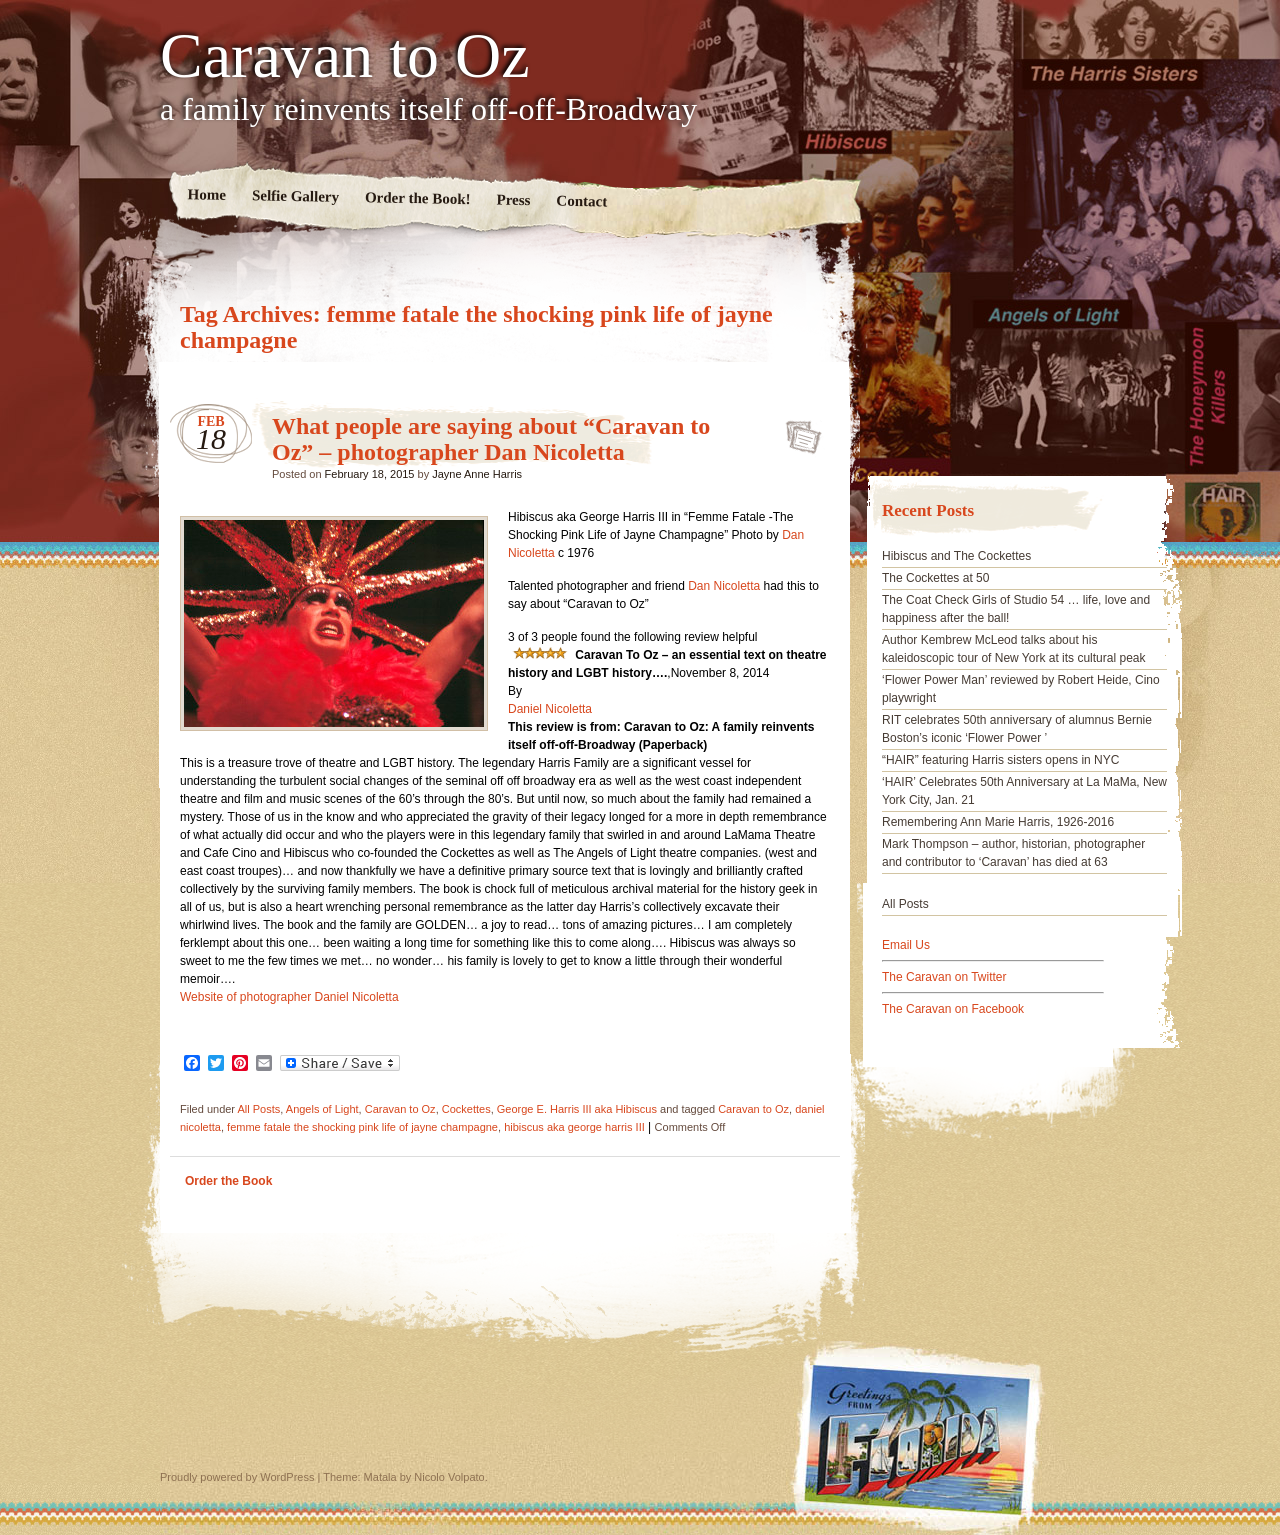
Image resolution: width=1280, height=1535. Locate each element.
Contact (581, 201)
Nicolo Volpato (449, 1477)
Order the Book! (418, 198)
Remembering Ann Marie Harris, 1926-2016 (998, 822)
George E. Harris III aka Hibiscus (577, 1109)
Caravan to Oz (345, 56)
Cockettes (466, 1109)
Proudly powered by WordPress (237, 1477)
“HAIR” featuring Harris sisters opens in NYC (1000, 760)
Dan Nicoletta (724, 586)
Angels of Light (322, 1109)
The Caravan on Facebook (953, 1009)
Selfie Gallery (295, 196)
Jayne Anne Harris (477, 474)
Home (207, 194)
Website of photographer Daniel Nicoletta (289, 997)
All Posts (258, 1109)
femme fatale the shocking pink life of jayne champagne (362, 1127)
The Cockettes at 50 (935, 578)
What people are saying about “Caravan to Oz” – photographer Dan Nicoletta (491, 439)
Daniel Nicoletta (550, 709)
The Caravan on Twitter (944, 977)
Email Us (906, 945)
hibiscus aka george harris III (574, 1127)
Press (513, 200)
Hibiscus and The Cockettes (956, 556)
